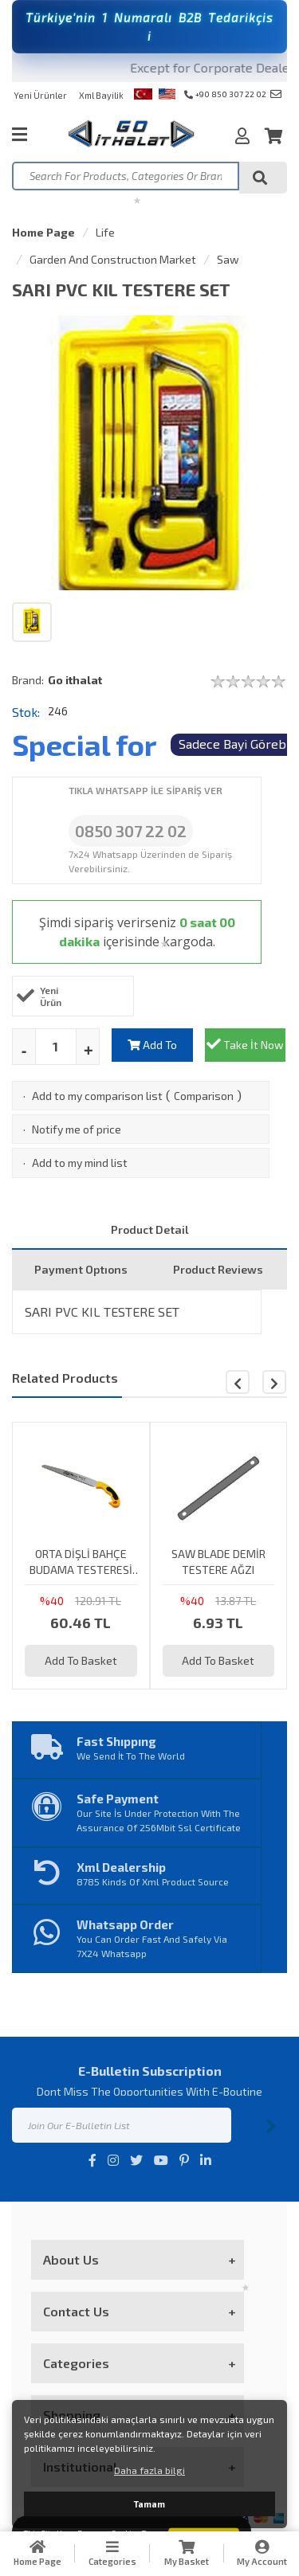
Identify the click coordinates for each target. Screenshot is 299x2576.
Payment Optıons (81, 1269)
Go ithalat (75, 680)
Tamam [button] (149, 2504)
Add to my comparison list (97, 1095)
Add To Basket (152, 1050)
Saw (228, 259)
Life (105, 232)
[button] (274, 1382)
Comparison (204, 1095)
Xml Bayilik (101, 95)
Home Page (43, 232)
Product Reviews (218, 1269)
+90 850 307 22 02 (225, 94)
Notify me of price (76, 1129)
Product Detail (150, 1229)
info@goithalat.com (275, 94)
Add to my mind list (80, 1162)
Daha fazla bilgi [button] (149, 2470)
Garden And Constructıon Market (113, 259)
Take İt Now (245, 1043)
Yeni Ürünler (40, 95)
